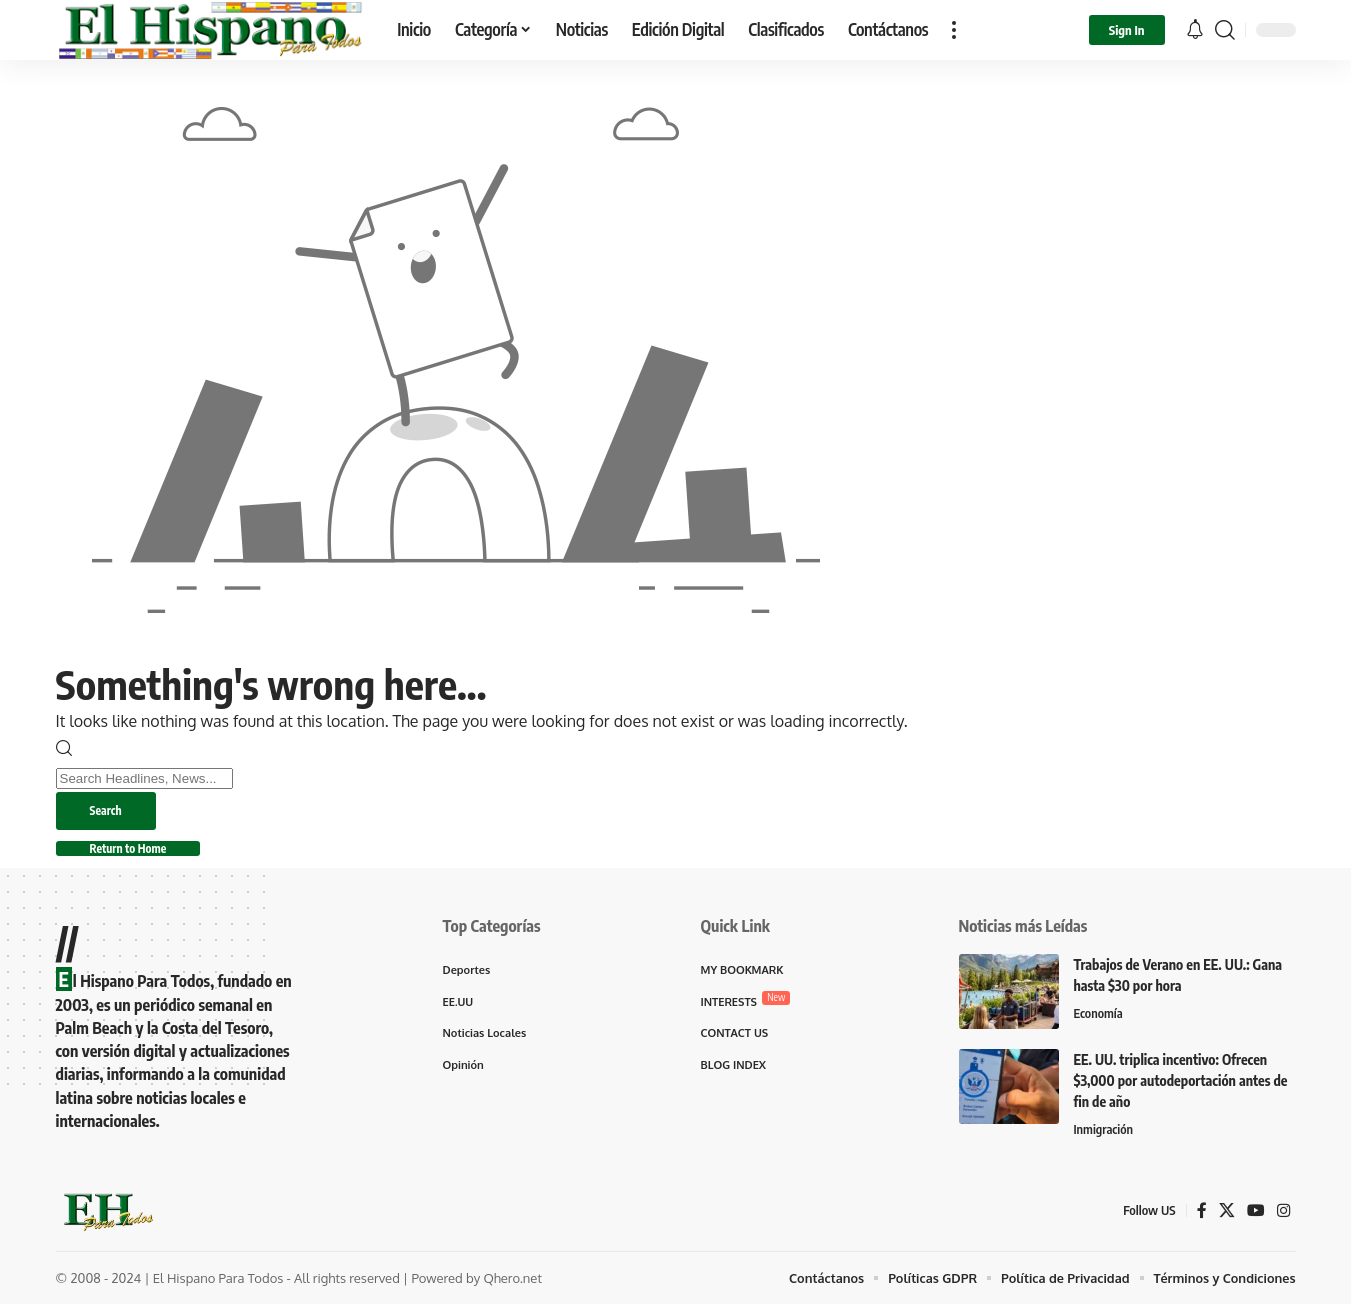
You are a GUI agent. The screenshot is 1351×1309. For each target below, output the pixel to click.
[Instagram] (1284, 1214)
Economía (1099, 1018)
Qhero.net (512, 1282)
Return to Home (135, 851)
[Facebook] (1202, 1214)
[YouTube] (1256, 1214)
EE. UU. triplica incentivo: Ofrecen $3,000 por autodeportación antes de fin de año (1181, 1084)
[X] (1227, 1214)
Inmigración (1104, 1134)
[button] (954, 30)
